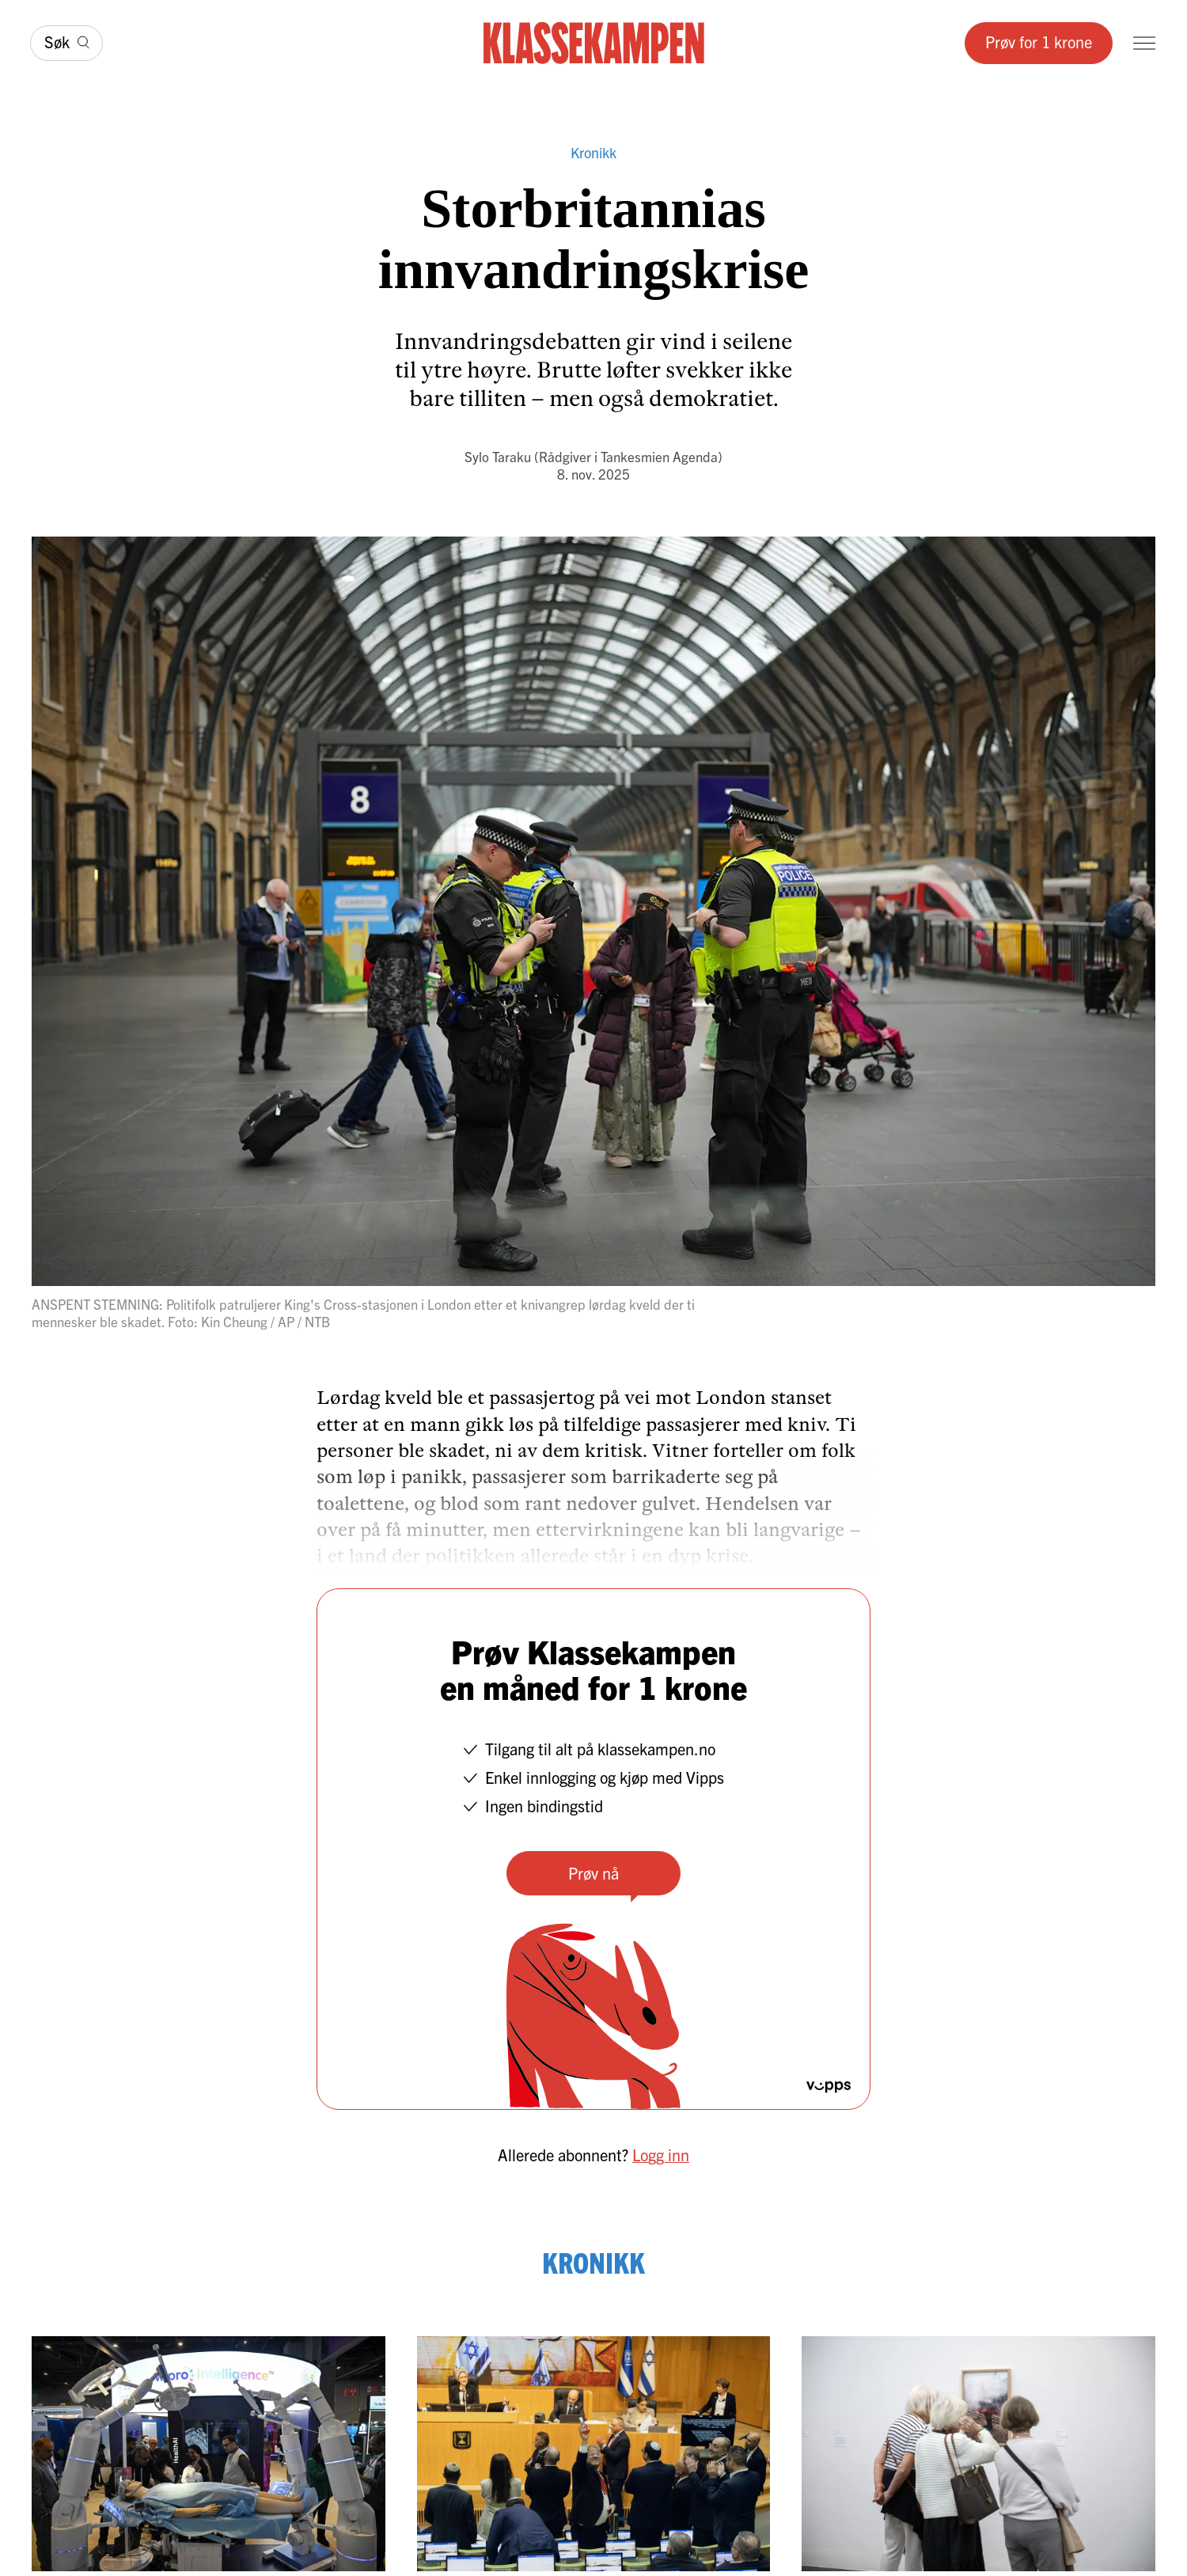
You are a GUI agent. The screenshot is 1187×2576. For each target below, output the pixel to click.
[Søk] (66, 43)
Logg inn (660, 2154)
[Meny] (1144, 43)
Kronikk (593, 152)
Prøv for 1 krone (1038, 41)
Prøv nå (593, 1873)
